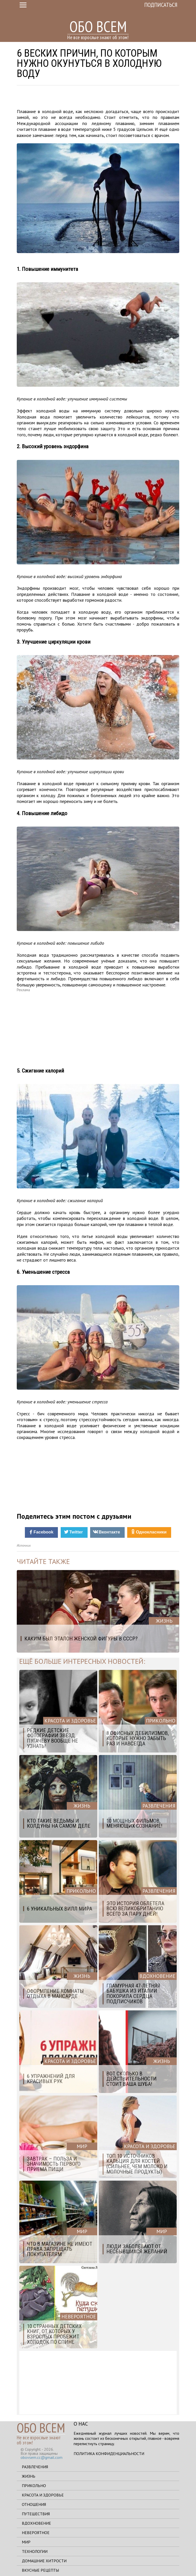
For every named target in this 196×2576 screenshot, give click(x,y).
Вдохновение (36, 2523)
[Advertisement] (98, 98)
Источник (24, 1545)
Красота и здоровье (43, 2495)
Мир (26, 2542)
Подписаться (160, 5)
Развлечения (35, 2467)
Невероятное (36, 2533)
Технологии (34, 2551)
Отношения (34, 2504)
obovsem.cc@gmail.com (41, 2457)
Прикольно (34, 2486)
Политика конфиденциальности (109, 2453)
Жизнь (28, 2476)
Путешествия (36, 2514)
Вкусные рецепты (40, 2570)
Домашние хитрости (44, 2561)
